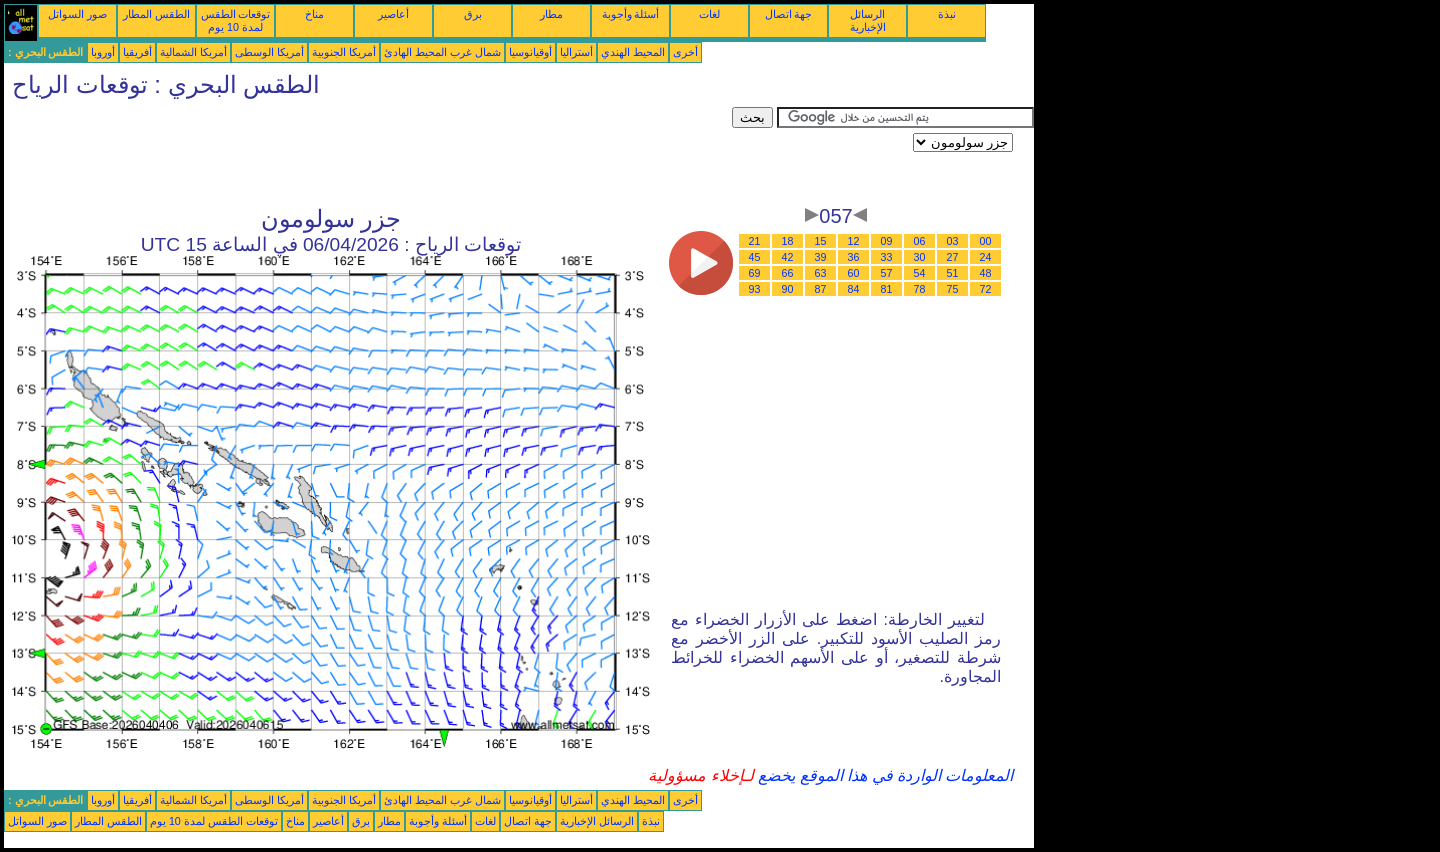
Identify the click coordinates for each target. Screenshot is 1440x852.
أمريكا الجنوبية (344, 52)
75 (953, 289)
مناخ (314, 14)
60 (854, 273)
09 (887, 241)
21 (755, 241)
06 (920, 241)
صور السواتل (77, 14)
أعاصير (393, 14)
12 (854, 241)
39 (821, 257)
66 (788, 273)
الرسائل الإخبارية (868, 20)
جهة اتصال (789, 14)
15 (821, 241)
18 (788, 241)
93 (755, 289)
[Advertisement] (368, 152)
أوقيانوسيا (530, 52)
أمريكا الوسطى (269, 52)
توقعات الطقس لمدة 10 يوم (236, 20)
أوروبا (103, 52)
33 (887, 257)
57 (887, 273)
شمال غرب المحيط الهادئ (442, 52)
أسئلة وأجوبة (631, 14)
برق (473, 14)
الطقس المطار (156, 14)
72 (986, 289)
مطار (551, 14)
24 (986, 257)
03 (953, 241)
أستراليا (576, 52)
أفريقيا (137, 52)
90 (788, 289)
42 (788, 257)
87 (821, 289)
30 (920, 257)
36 (854, 257)
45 (755, 257)
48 (986, 273)
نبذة (947, 14)
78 (920, 289)
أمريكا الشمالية (193, 52)
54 (920, 273)
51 (953, 273)
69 (755, 273)
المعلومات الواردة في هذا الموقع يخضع (884, 775)
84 (854, 289)
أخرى (685, 52)
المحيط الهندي (633, 52)
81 (887, 289)
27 (953, 257)
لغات (709, 14)
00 (986, 241)
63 (821, 273)
